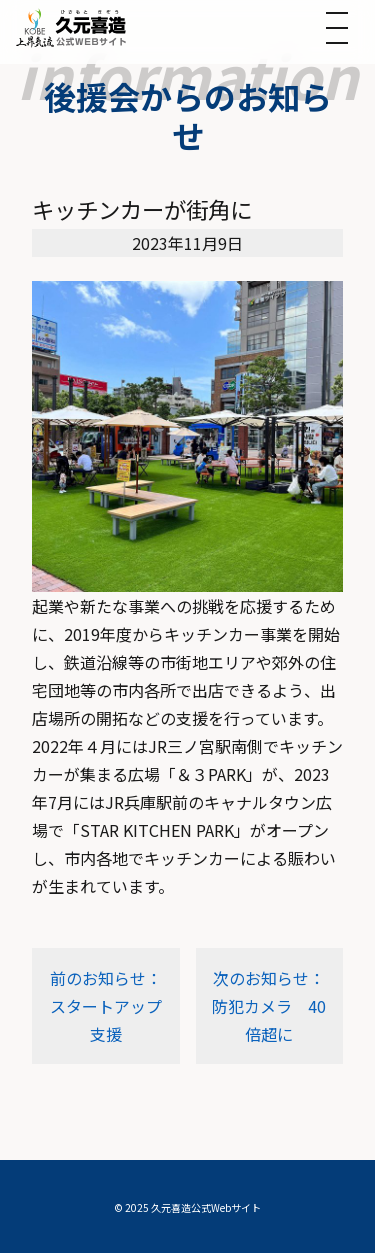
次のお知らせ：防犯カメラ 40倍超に (269, 1006)
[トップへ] (71, 27)
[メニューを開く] (337, 28)
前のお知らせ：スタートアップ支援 (106, 1006)
